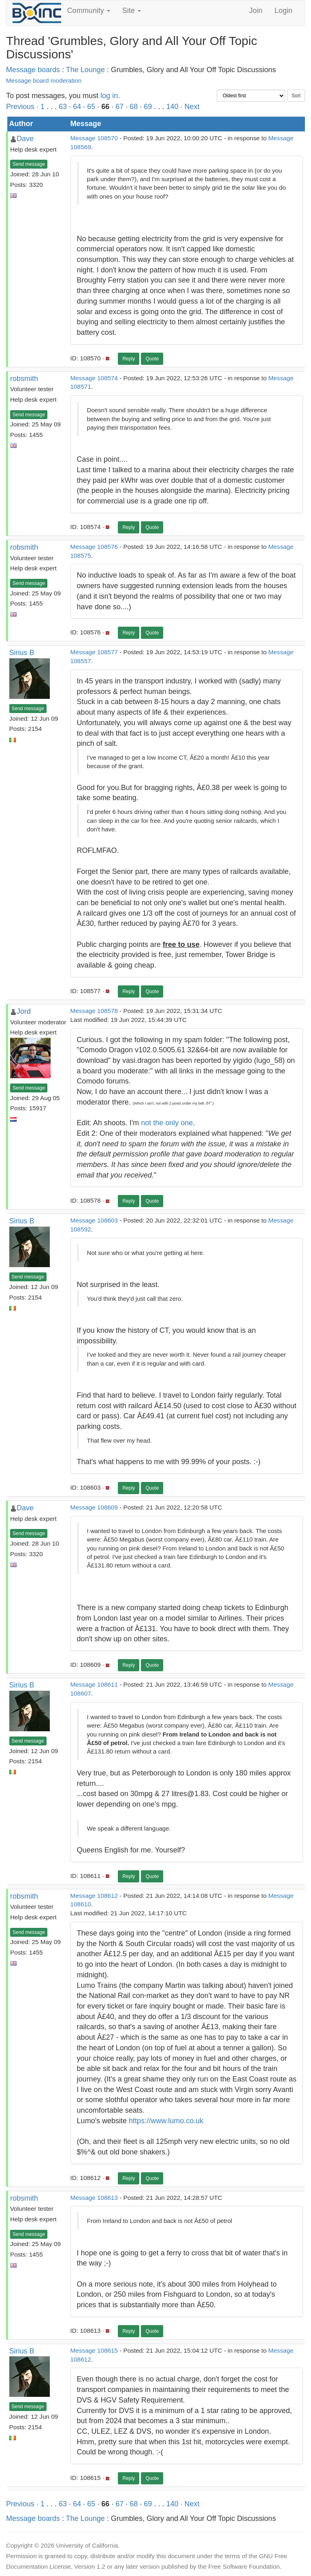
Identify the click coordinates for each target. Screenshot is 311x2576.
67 (119, 107)
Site (131, 10)
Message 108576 (94, 546)
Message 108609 (94, 1507)
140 (172, 107)
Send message (29, 164)
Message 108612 (94, 1895)
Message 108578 (94, 1010)
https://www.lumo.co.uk (166, 2121)
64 (77, 107)
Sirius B (21, 653)
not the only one (167, 1123)
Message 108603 (94, 1220)
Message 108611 (94, 1684)
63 (63, 107)
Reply (128, 359)
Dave (25, 139)
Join (255, 10)
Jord (24, 1011)
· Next (189, 107)
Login (283, 10)
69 (148, 107)
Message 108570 (94, 138)
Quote (152, 359)
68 (134, 107)
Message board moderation (43, 80)
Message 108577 (94, 652)
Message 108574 (94, 378)
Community (88, 10)
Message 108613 (94, 2197)
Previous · (23, 107)
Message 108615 (94, 2350)
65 (91, 107)
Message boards (33, 70)
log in (109, 96)
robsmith (24, 379)
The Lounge (85, 70)
